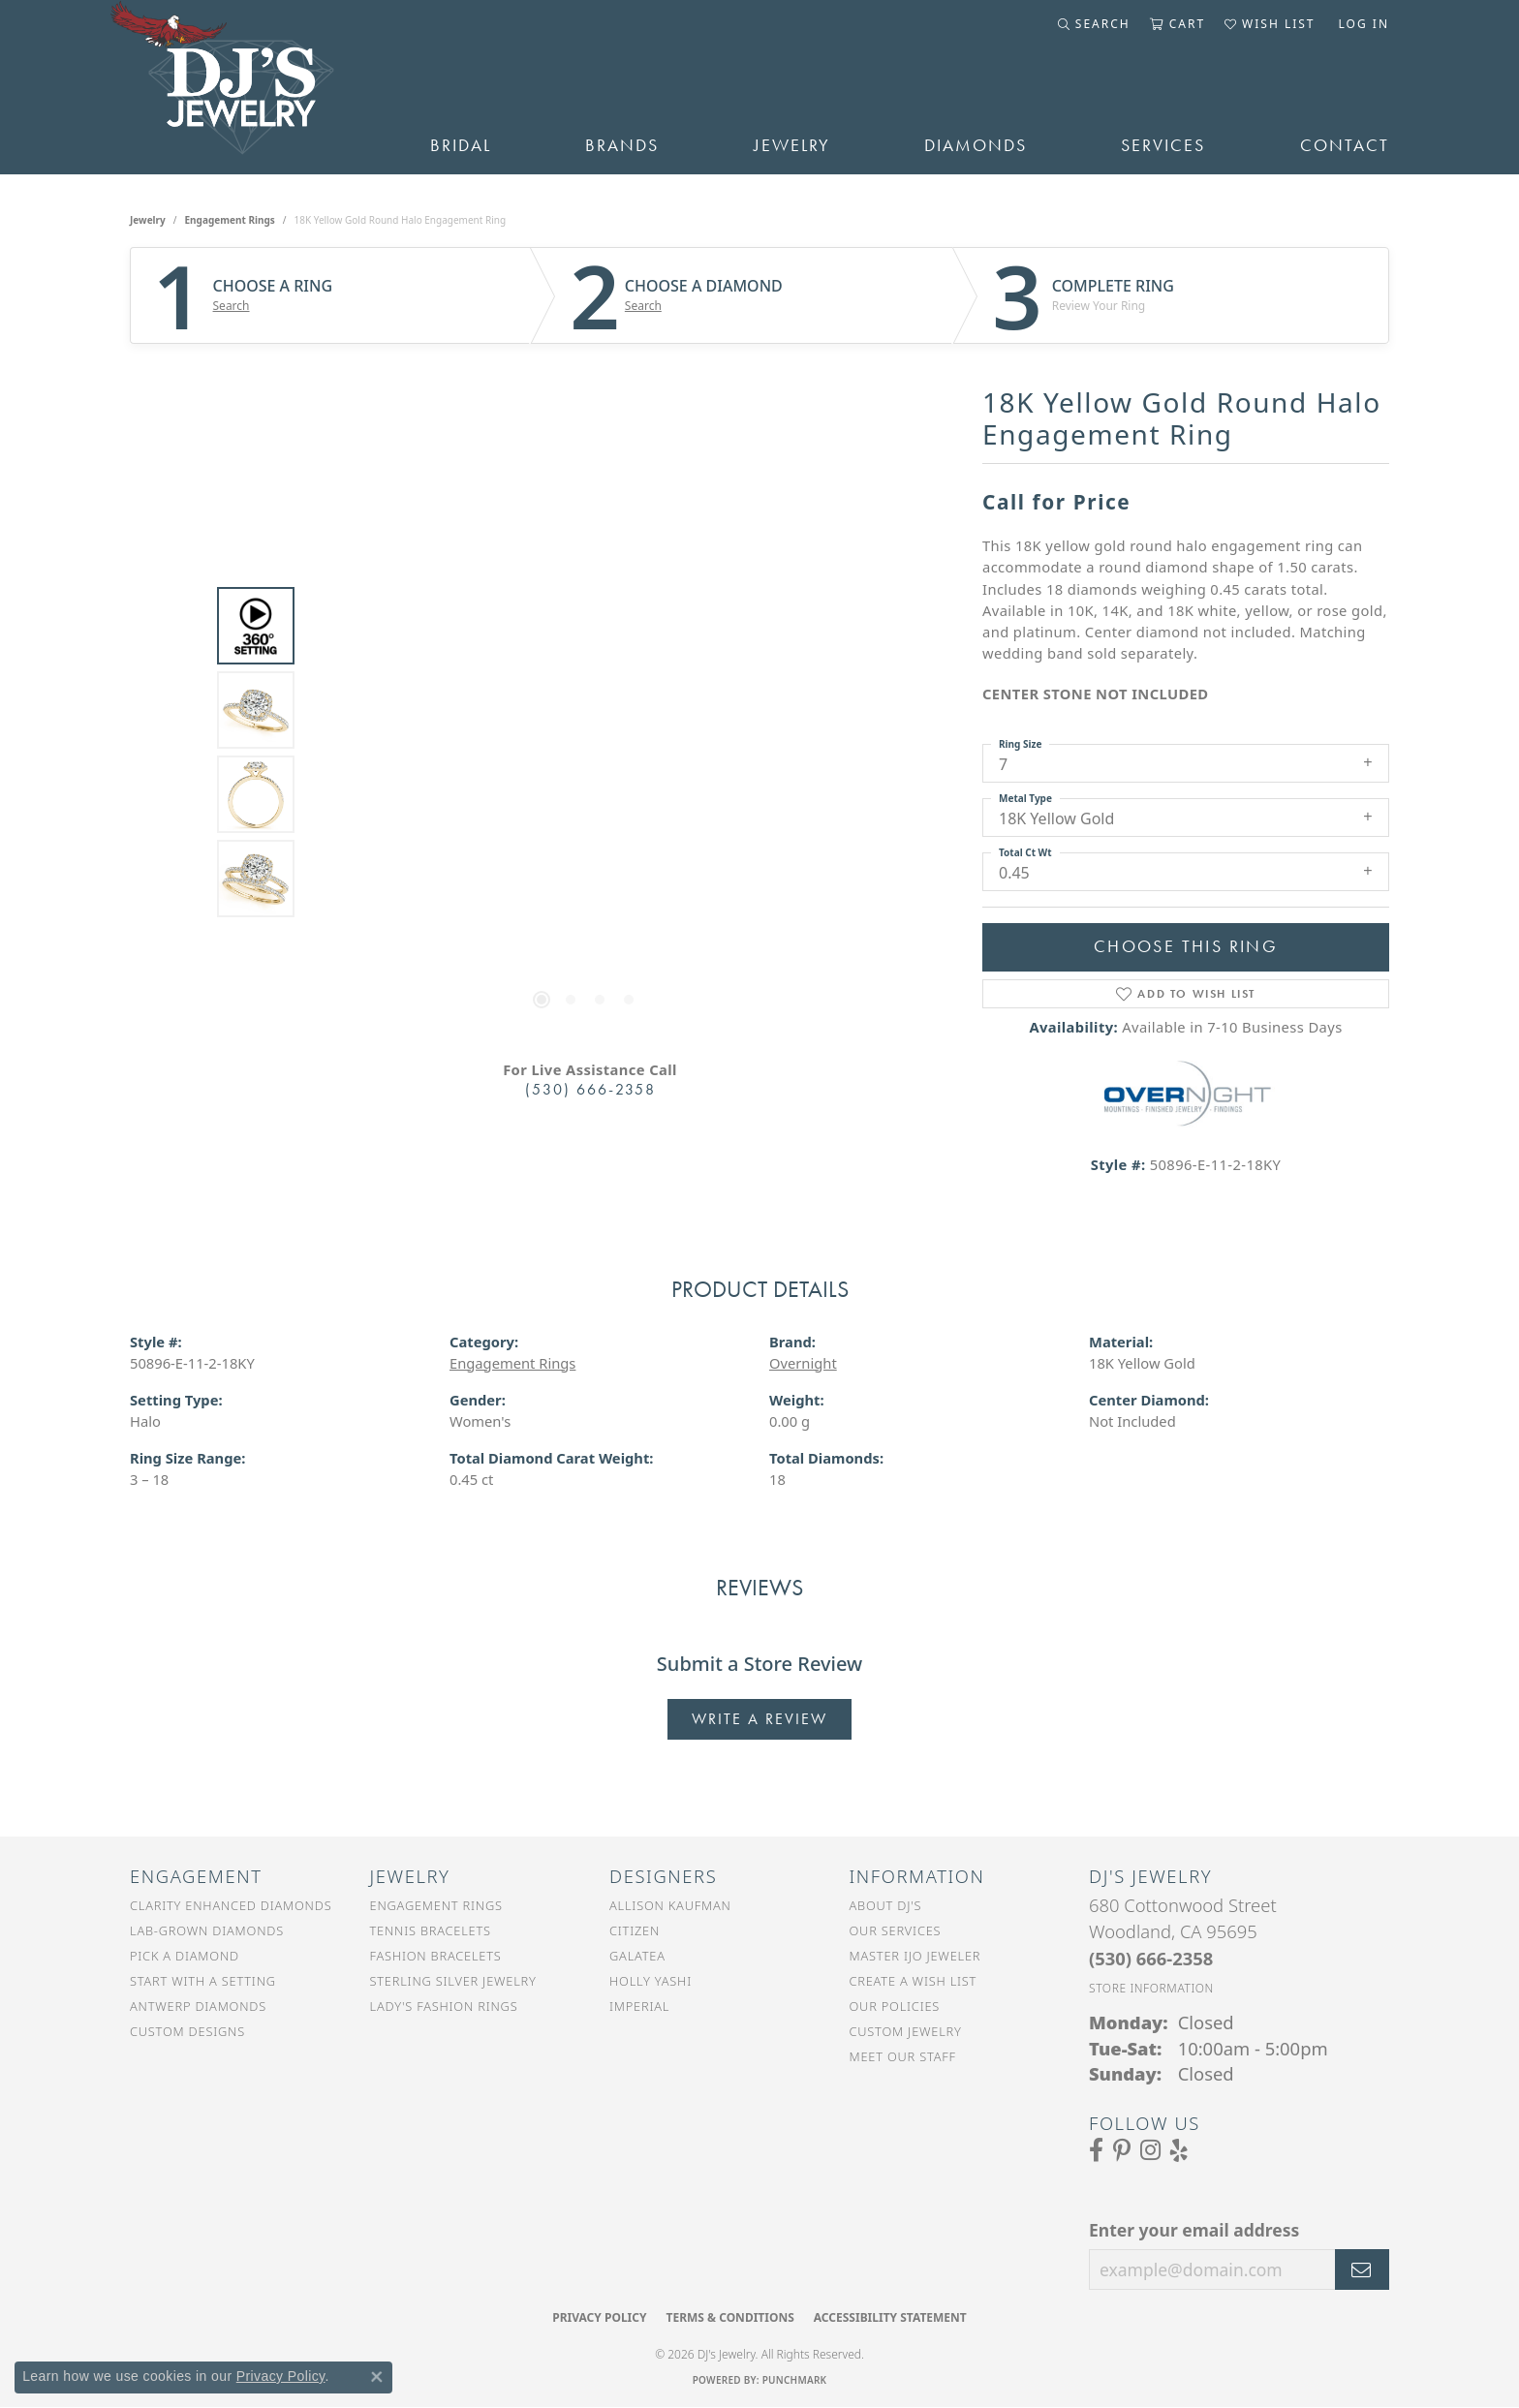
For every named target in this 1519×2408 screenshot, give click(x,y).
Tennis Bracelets (430, 1930)
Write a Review (759, 1719)
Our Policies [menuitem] (895, 2006)
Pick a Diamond (184, 1955)
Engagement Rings (230, 220)
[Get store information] (1151, 1988)
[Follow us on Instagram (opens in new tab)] (1150, 2150)
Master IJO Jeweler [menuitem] (915, 1955)
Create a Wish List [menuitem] (913, 1981)
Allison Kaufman (670, 1905)
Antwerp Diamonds (198, 2006)
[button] (1094, 24)
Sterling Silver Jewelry (453, 1981)
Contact (1344, 145)
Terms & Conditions (729, 2317)
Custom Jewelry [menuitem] (906, 2031)
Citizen (634, 1930)
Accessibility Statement (890, 2317)
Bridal (460, 145)
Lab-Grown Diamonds (207, 1930)
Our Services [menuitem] (896, 1930)
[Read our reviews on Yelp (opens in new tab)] (1179, 2150)
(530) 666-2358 (590, 1089)
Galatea (637, 1955)
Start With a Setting (203, 1981)
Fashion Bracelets (436, 1955)
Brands (622, 145)
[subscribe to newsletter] (1362, 2269)
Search (231, 306)
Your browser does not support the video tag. (585, 534)
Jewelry (792, 145)
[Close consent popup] (377, 2377)
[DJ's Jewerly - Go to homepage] (251, 87)
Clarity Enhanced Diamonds (230, 1905)
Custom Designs (187, 2031)
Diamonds (975, 145)
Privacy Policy (599, 2317)
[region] (585, 752)
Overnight (803, 1363)
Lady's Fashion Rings (444, 2006)
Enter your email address (1194, 2229)
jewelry (148, 220)
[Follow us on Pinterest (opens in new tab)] (1122, 2150)
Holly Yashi (650, 1981)
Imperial (639, 2006)
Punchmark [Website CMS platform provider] (794, 2380)
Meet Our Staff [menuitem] (903, 2056)
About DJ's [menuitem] (886, 1905)
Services (1163, 145)
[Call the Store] (1151, 1958)
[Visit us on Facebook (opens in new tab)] (1096, 2150)
